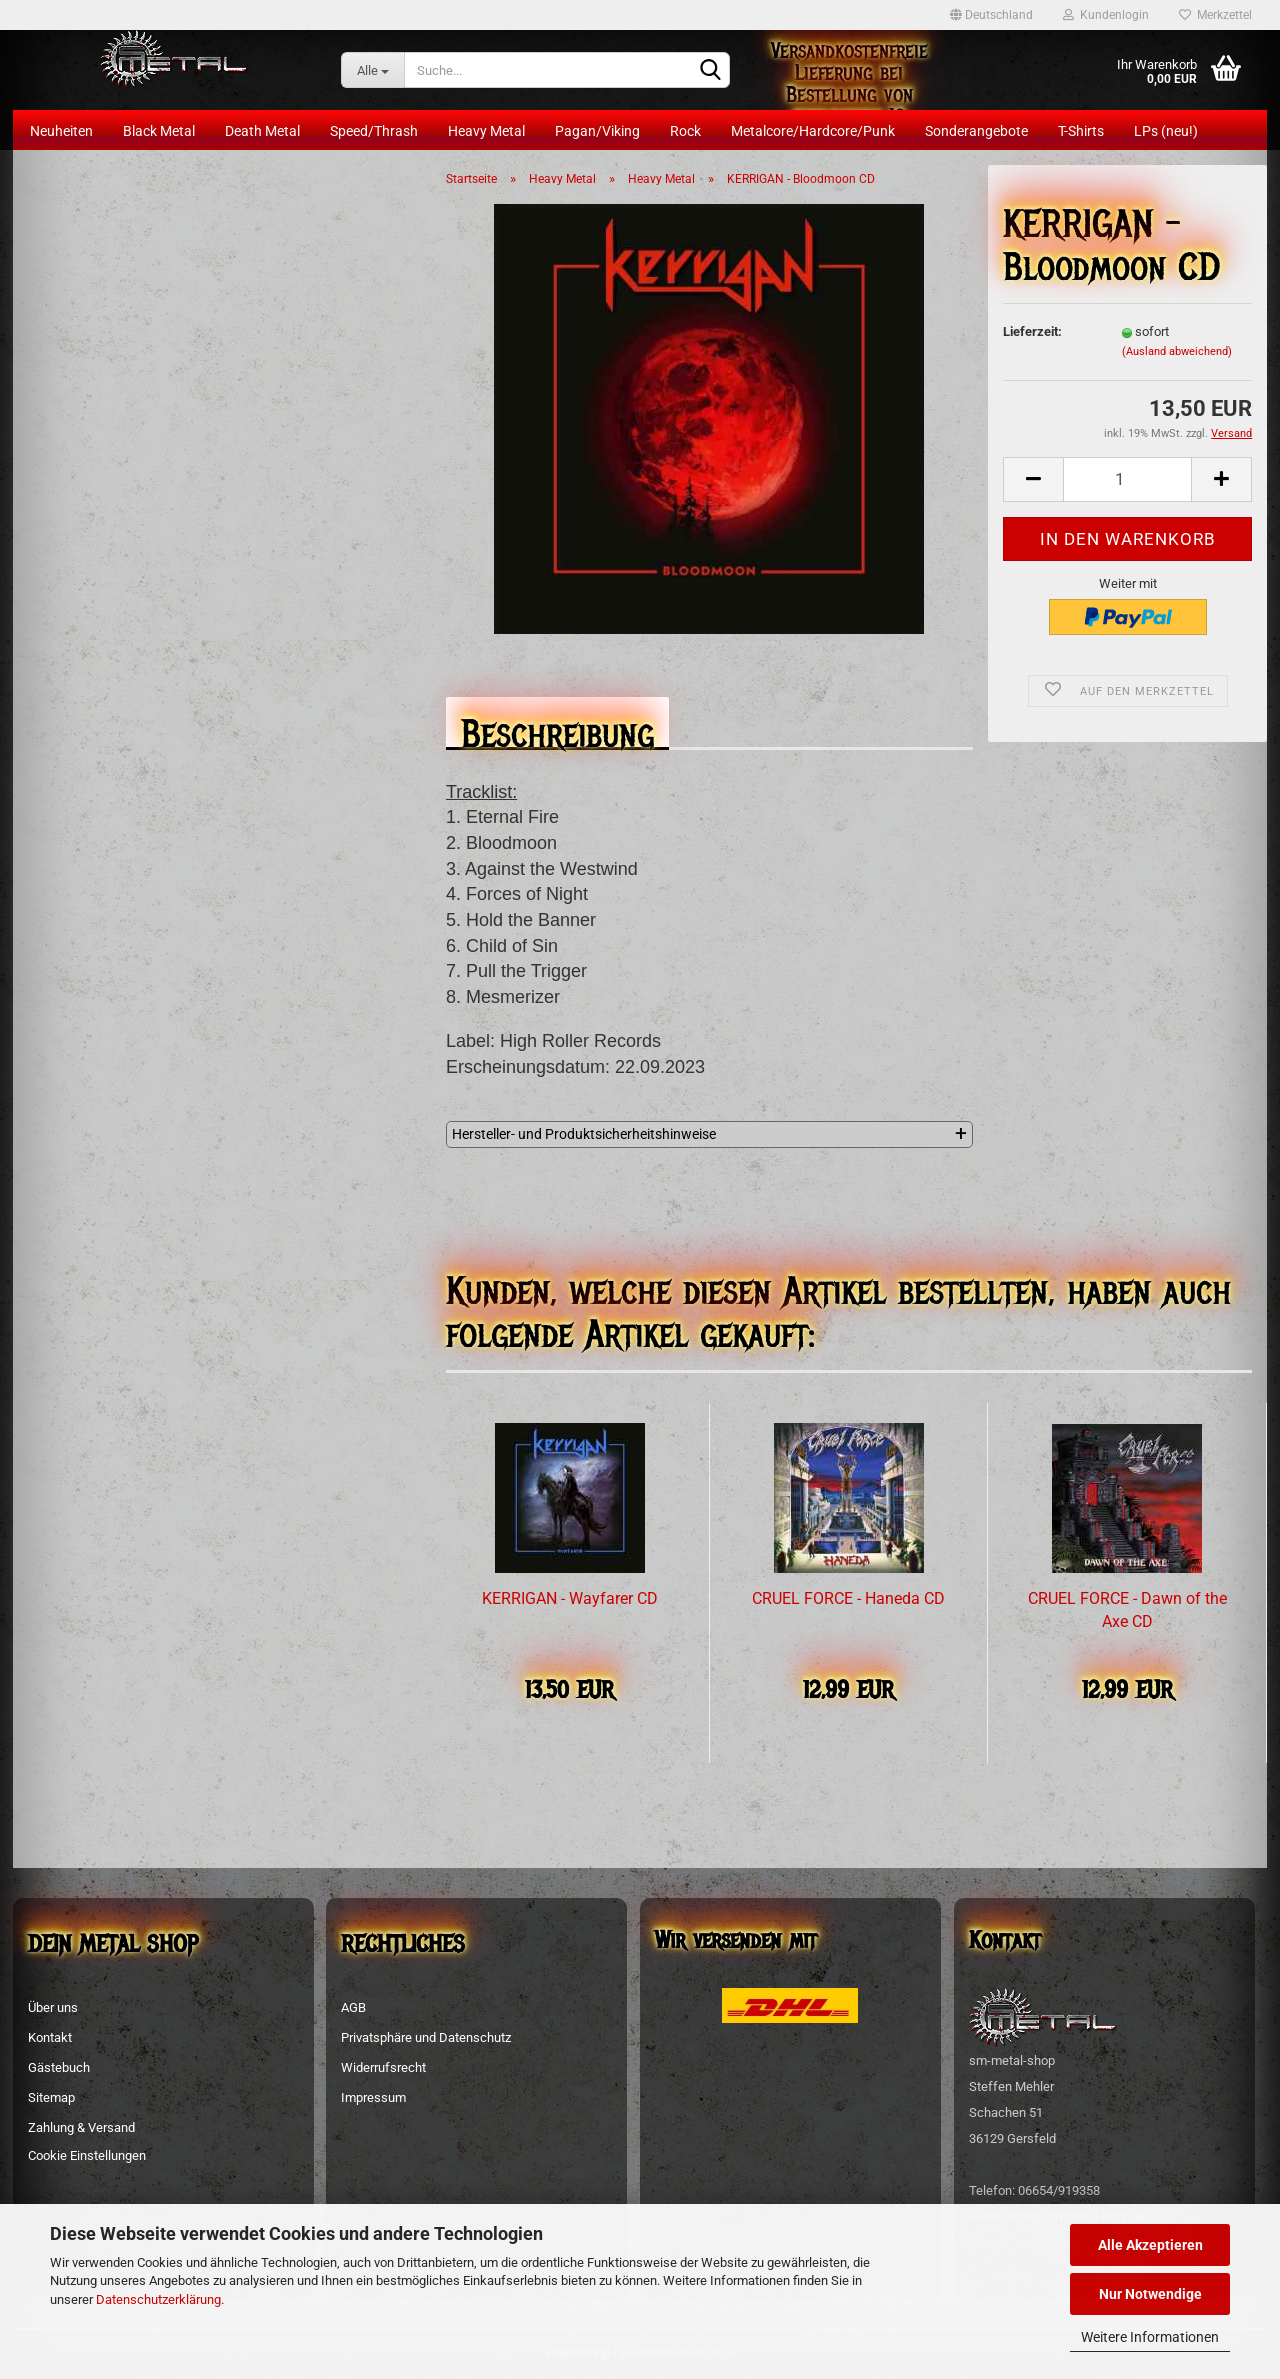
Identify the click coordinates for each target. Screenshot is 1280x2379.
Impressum (373, 2097)
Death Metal (262, 131)
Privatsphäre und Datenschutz (426, 2037)
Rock (685, 131)
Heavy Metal (486, 131)
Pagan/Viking (597, 131)
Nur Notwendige (1150, 2294)
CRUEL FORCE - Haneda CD (848, 1598)
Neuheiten (61, 131)
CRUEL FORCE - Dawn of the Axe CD (1127, 1610)
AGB (353, 2007)
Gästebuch (59, 2067)
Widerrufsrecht (383, 2067)
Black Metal (159, 131)
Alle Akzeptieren (1150, 2245)
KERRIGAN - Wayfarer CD (570, 1598)
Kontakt (50, 2037)
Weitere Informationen (1150, 2337)
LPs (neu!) (1166, 131)
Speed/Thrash (374, 131)
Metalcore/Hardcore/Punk (813, 131)
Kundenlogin (1106, 15)
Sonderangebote (976, 131)
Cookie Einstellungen (87, 2155)
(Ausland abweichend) (1177, 351)
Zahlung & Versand (81, 2127)
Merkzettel (1215, 15)
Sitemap (51, 2097)
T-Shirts (1081, 131)
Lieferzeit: (1032, 331)
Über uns (53, 2007)
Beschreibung (557, 728)
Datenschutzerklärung (158, 2299)
